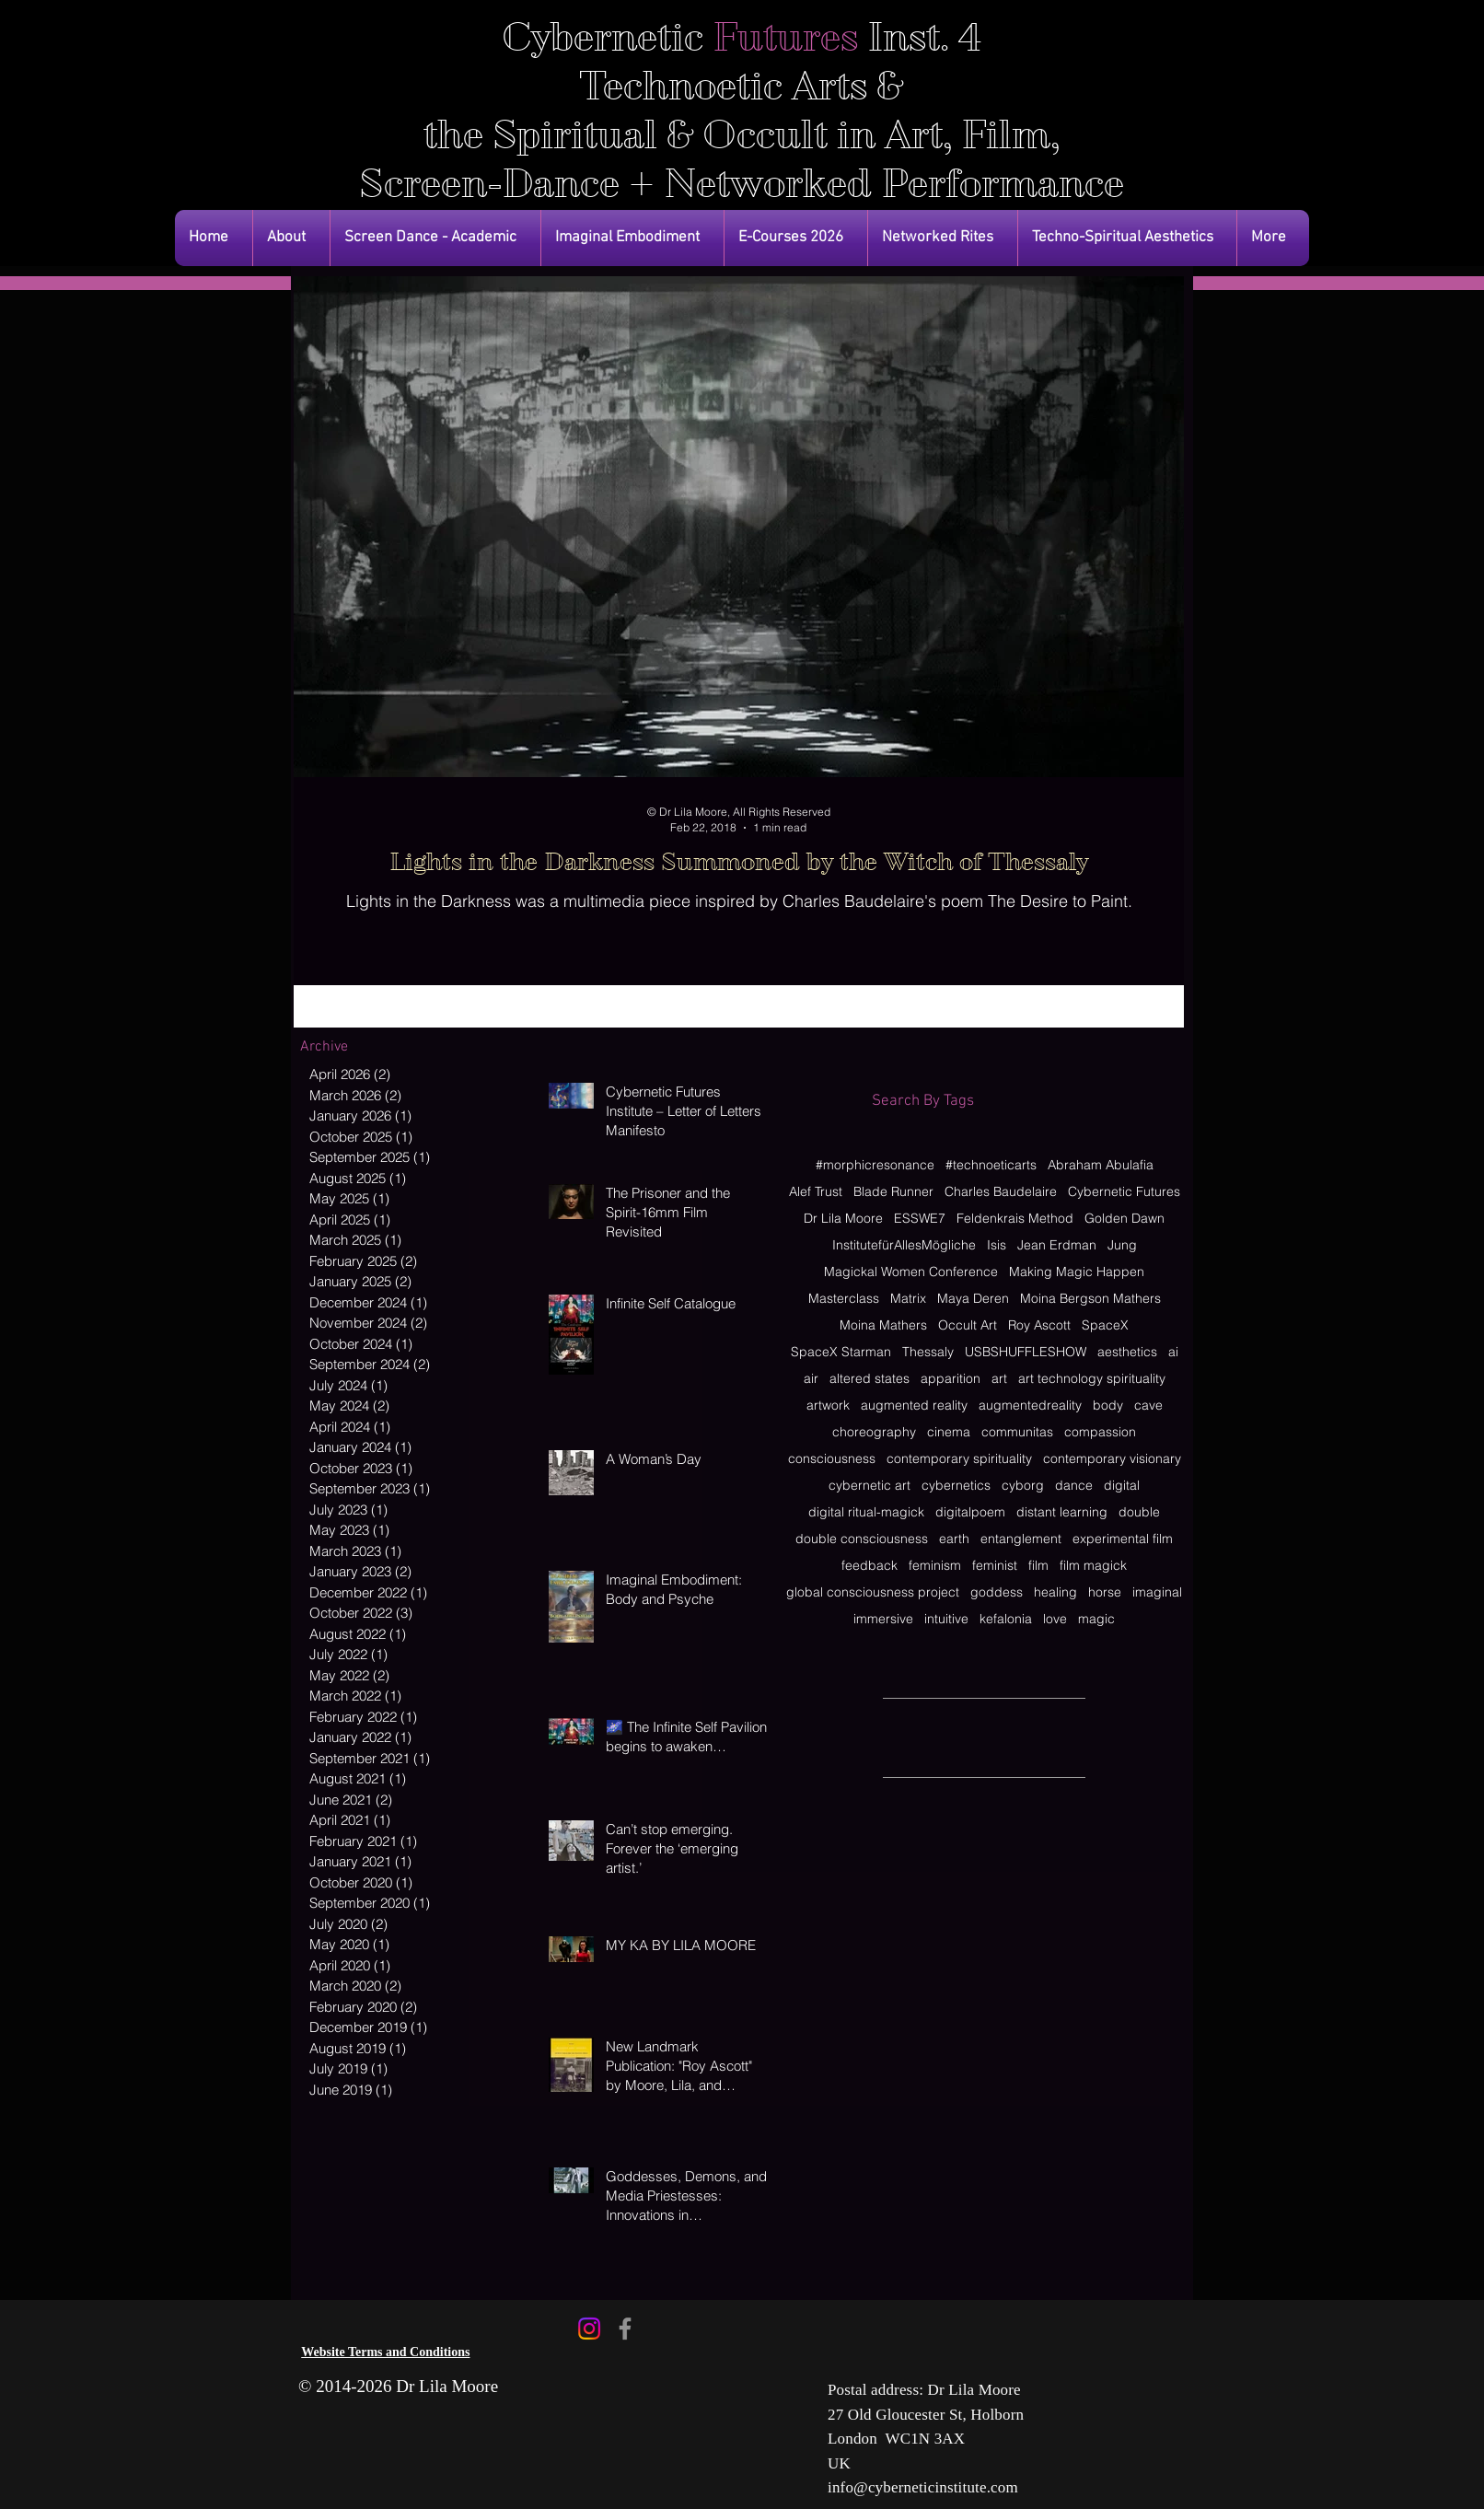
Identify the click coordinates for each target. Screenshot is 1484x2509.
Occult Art (967, 1325)
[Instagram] (589, 2328)
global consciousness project (872, 1592)
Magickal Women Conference (911, 1272)
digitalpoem (970, 1512)
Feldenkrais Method (1014, 1218)
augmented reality (914, 1405)
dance (1074, 1485)
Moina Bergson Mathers (1090, 1299)
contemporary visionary (1112, 1459)
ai (1173, 1352)
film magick (1093, 1566)
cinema (948, 1432)
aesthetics (1127, 1352)
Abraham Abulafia (1101, 1165)
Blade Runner (893, 1192)
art (999, 1379)
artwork (828, 1405)
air (811, 1379)
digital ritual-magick (866, 1512)
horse (1104, 1592)
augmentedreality (1030, 1405)
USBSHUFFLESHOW (1025, 1352)
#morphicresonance (875, 1165)
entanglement (1020, 1539)
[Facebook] (625, 2328)
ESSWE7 (919, 1218)
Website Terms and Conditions (385, 2352)
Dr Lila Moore (843, 1218)
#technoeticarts (991, 1165)
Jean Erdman (1056, 1245)
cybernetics (956, 1485)
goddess (996, 1592)
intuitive (946, 1619)
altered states (869, 1379)
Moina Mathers (883, 1325)
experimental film (1122, 1539)
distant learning (1061, 1512)
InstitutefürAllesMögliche (904, 1245)
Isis (996, 1245)
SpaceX (1105, 1325)
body (1108, 1405)
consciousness (831, 1459)
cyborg (1023, 1485)
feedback (869, 1566)
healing (1055, 1592)
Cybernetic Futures (1124, 1192)
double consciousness (861, 1539)
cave (1148, 1405)
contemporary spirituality (959, 1459)
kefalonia (1006, 1619)
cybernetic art (869, 1485)
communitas (1017, 1432)
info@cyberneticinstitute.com (923, 2487)
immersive (883, 1619)
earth (954, 1539)
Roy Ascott (1039, 1325)
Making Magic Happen (1076, 1272)
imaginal (1157, 1592)
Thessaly (928, 1352)
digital (1122, 1485)
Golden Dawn (1124, 1218)
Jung (1122, 1245)
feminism (935, 1566)
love (1055, 1619)
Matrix (908, 1299)
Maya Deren (973, 1299)
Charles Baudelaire (1001, 1192)
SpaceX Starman (841, 1352)
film (1038, 1566)
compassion (1100, 1432)
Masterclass (843, 1299)
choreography (874, 1432)
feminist (994, 1566)
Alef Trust (815, 1192)
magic (1096, 1619)
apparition (950, 1379)
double (1139, 1512)
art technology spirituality (1091, 1379)
